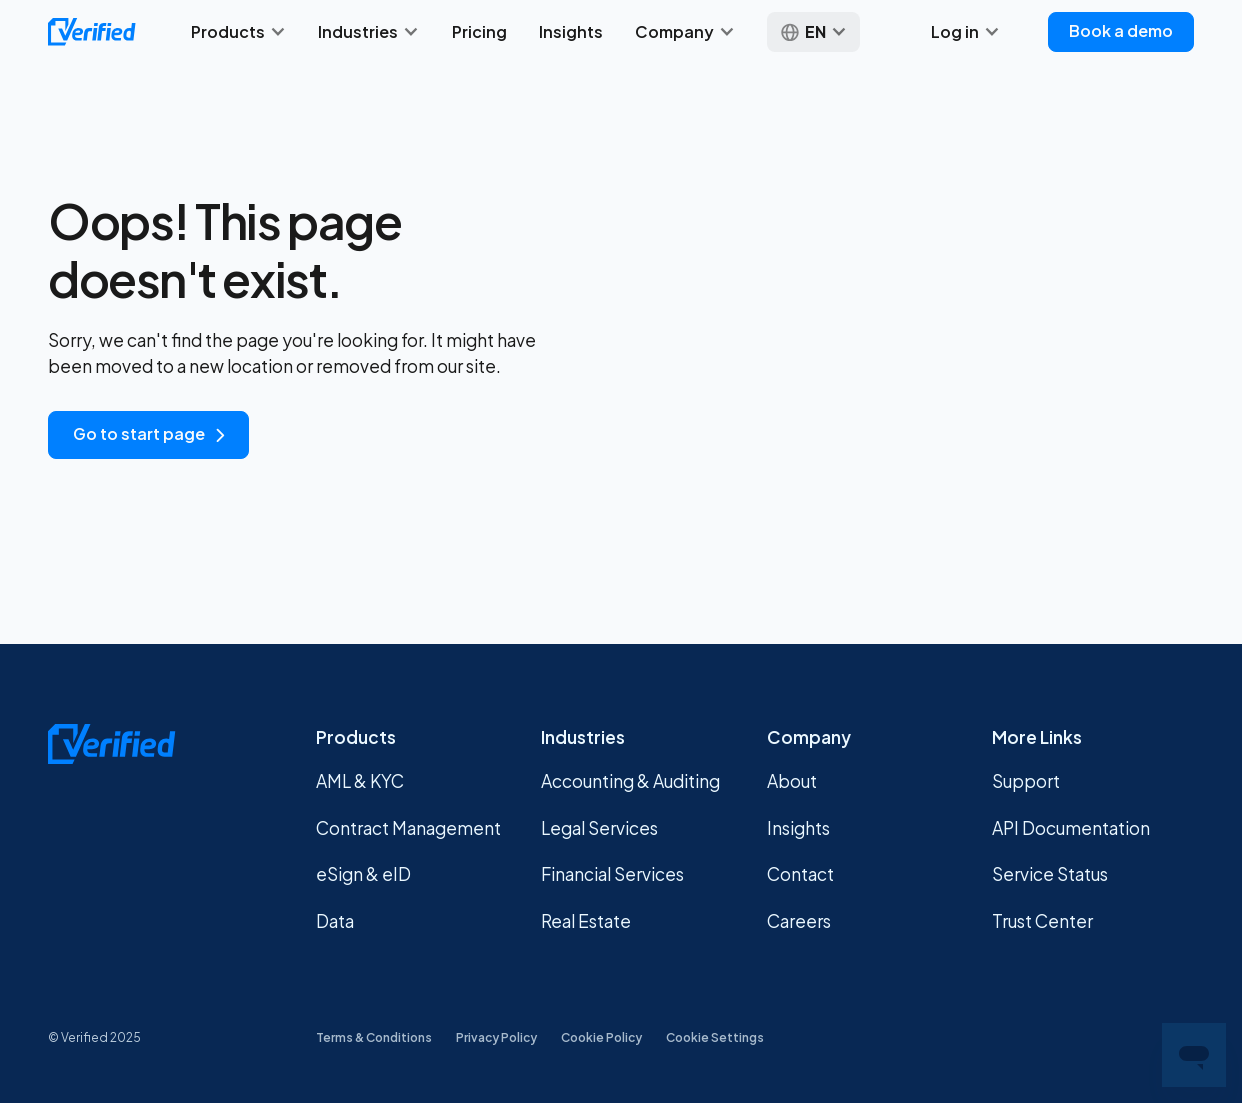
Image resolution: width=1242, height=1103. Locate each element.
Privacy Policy (496, 1037)
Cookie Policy (601, 1037)
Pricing (479, 31)
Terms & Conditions (374, 1037)
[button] (238, 32)
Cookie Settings (715, 1037)
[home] (92, 32)
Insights (571, 31)
